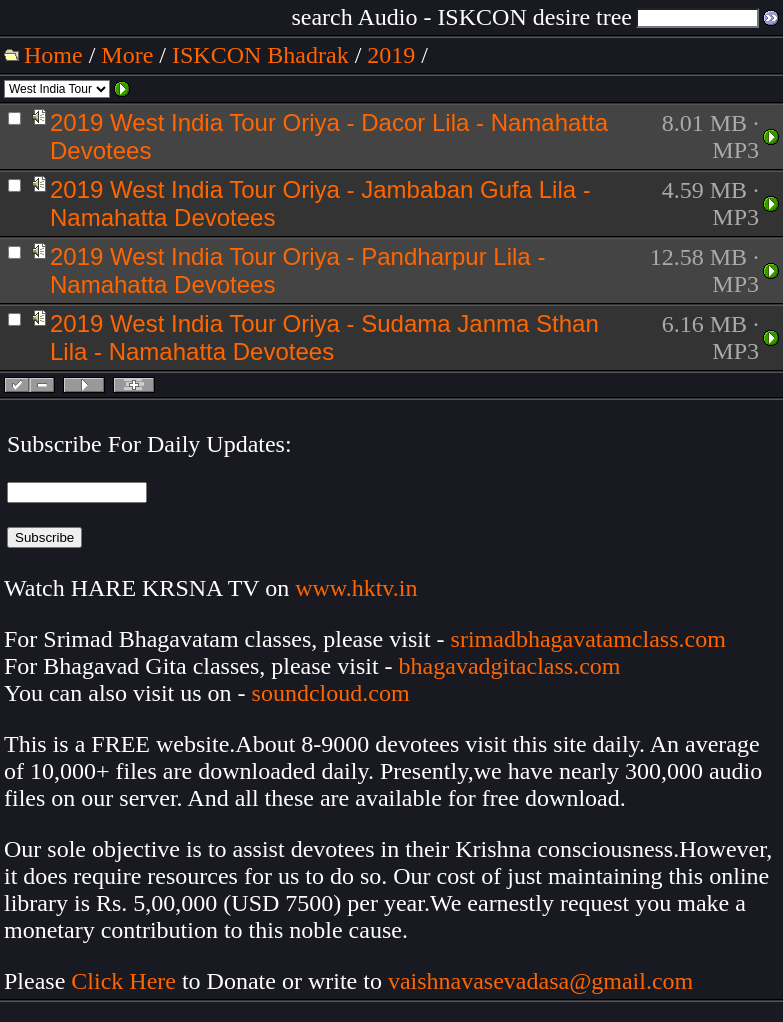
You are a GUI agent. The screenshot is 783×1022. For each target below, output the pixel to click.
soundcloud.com (331, 693)
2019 (391, 55)
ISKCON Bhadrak (260, 55)
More (127, 55)
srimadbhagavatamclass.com (588, 639)
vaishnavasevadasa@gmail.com (543, 981)
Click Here (123, 981)
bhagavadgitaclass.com (510, 666)
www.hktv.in (356, 588)
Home (53, 55)
